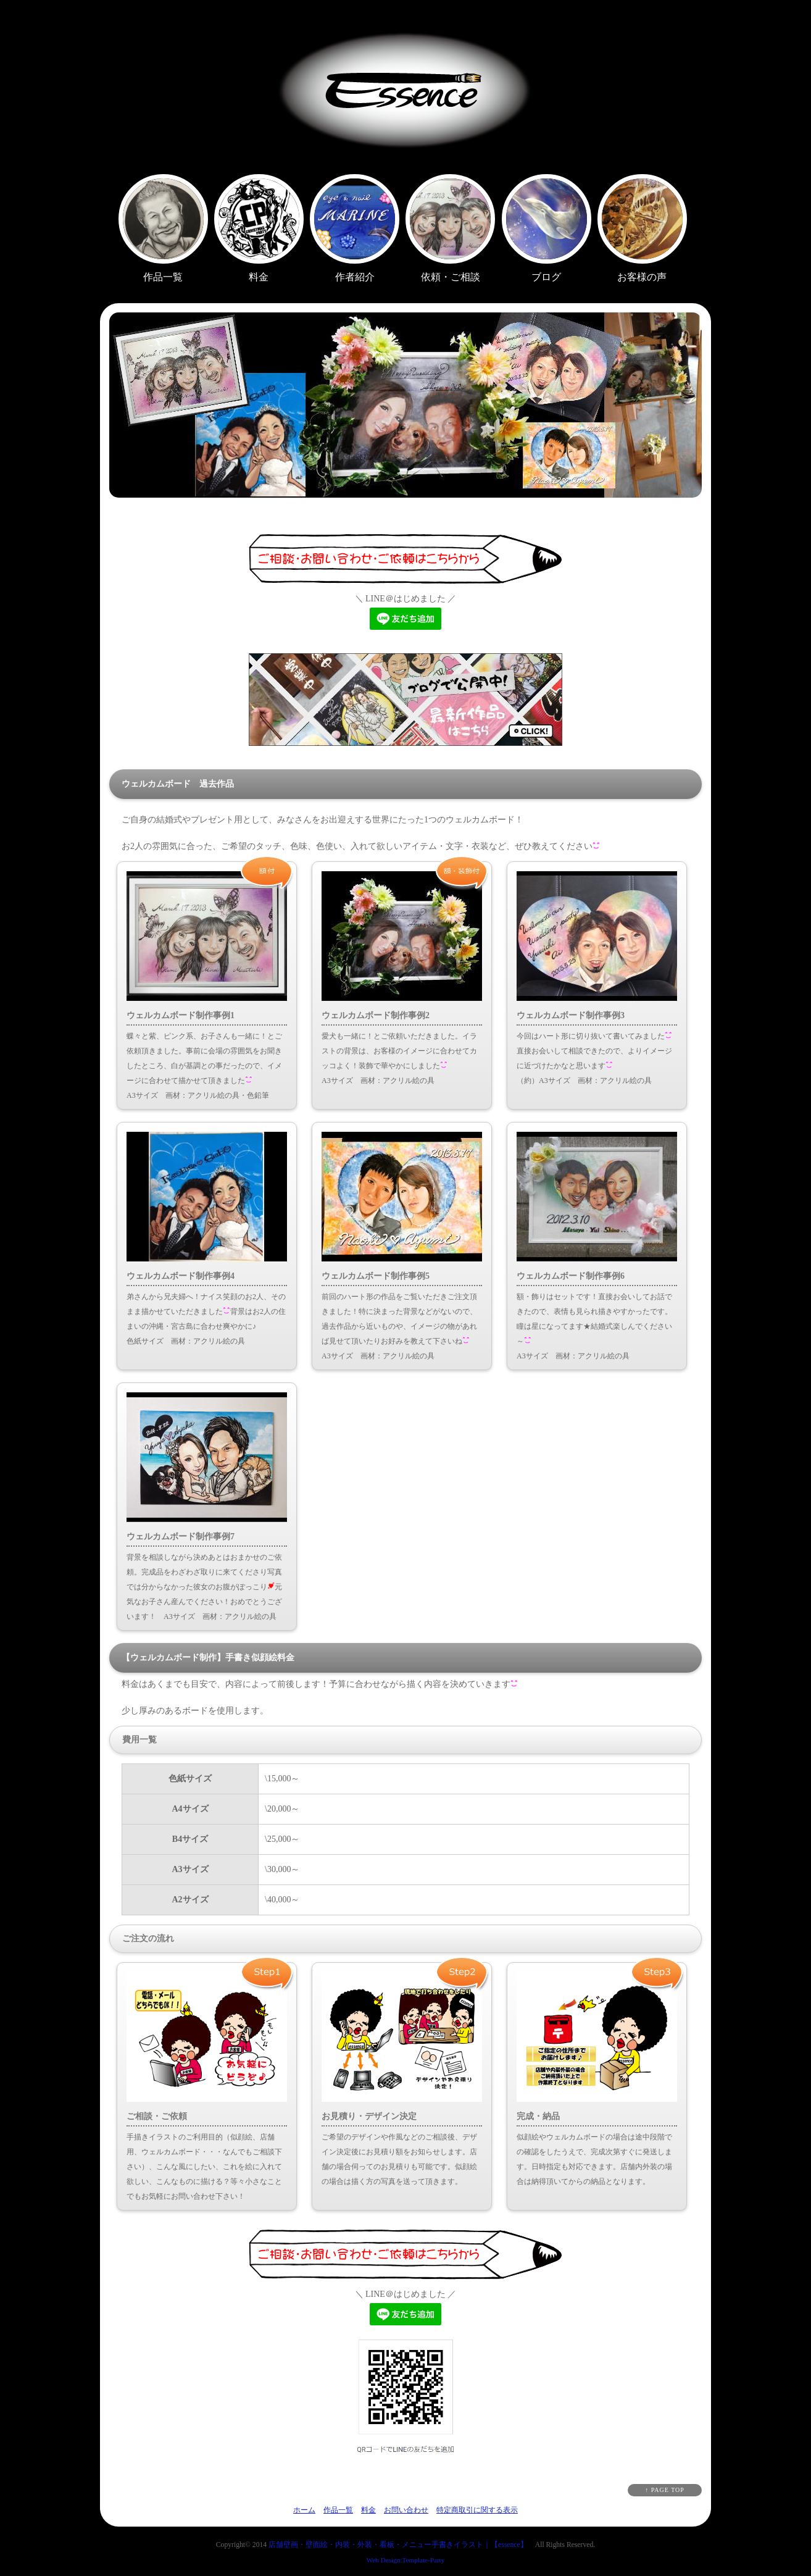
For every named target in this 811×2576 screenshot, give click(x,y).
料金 (368, 2510)
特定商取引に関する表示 (477, 2510)
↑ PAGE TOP (664, 2489)
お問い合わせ (406, 2510)
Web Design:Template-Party (406, 2560)
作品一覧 (338, 2510)
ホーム (304, 2510)
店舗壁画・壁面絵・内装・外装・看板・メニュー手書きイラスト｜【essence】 (398, 2545)
